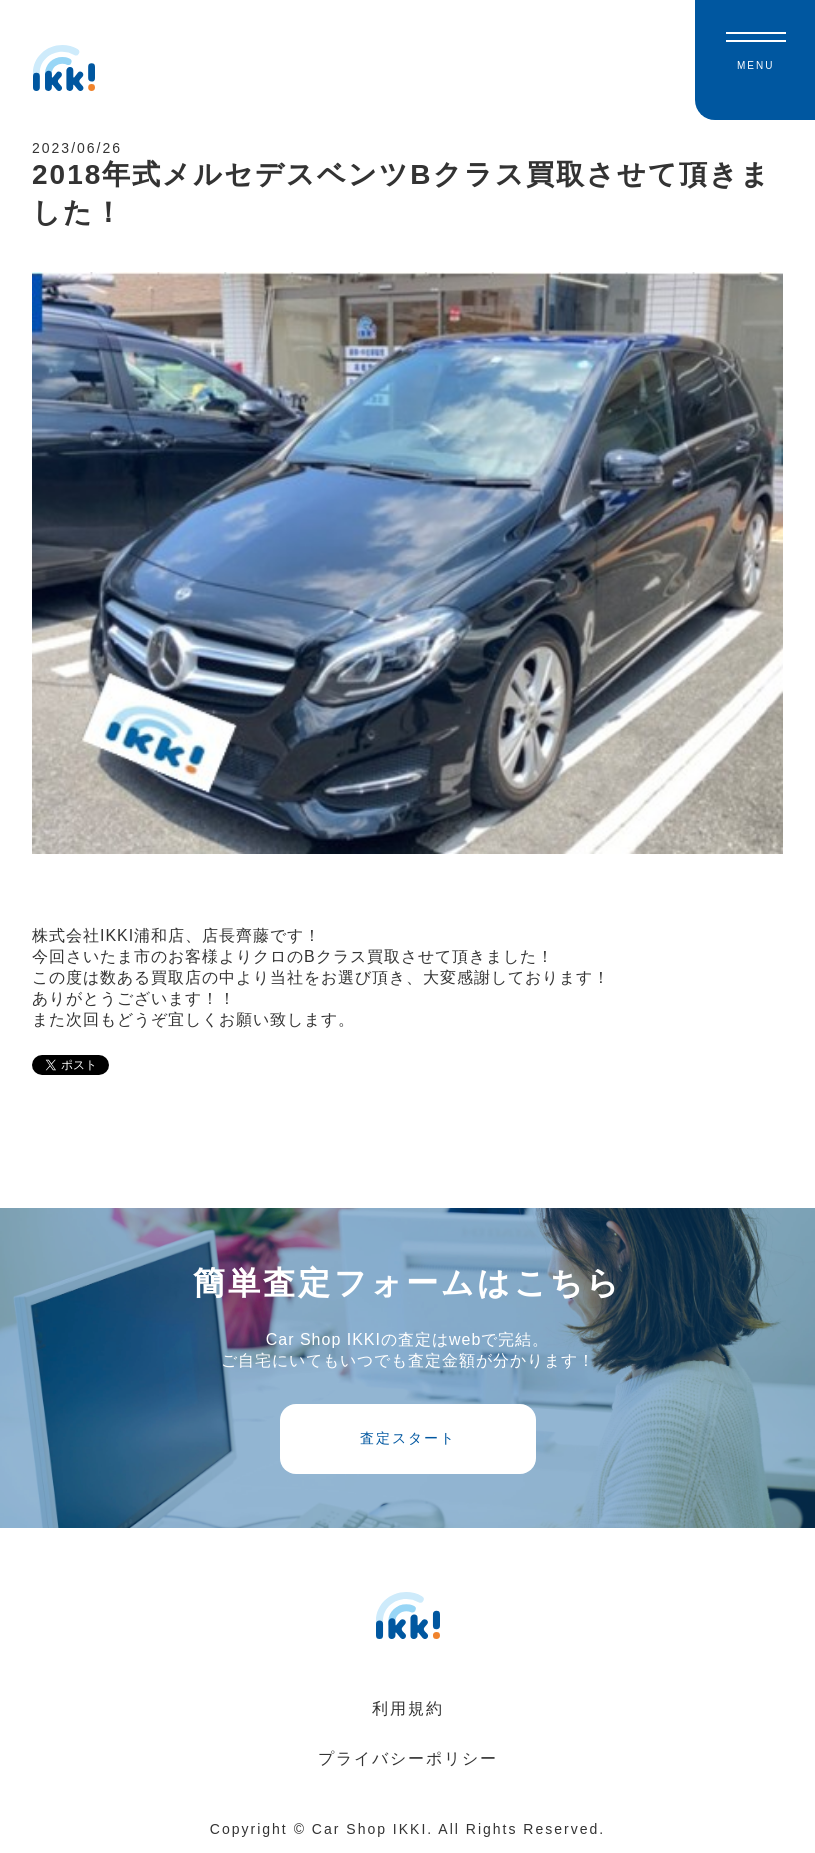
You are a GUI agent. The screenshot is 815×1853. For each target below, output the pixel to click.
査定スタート (408, 1438)
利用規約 (408, 1708)
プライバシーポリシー (408, 1758)
